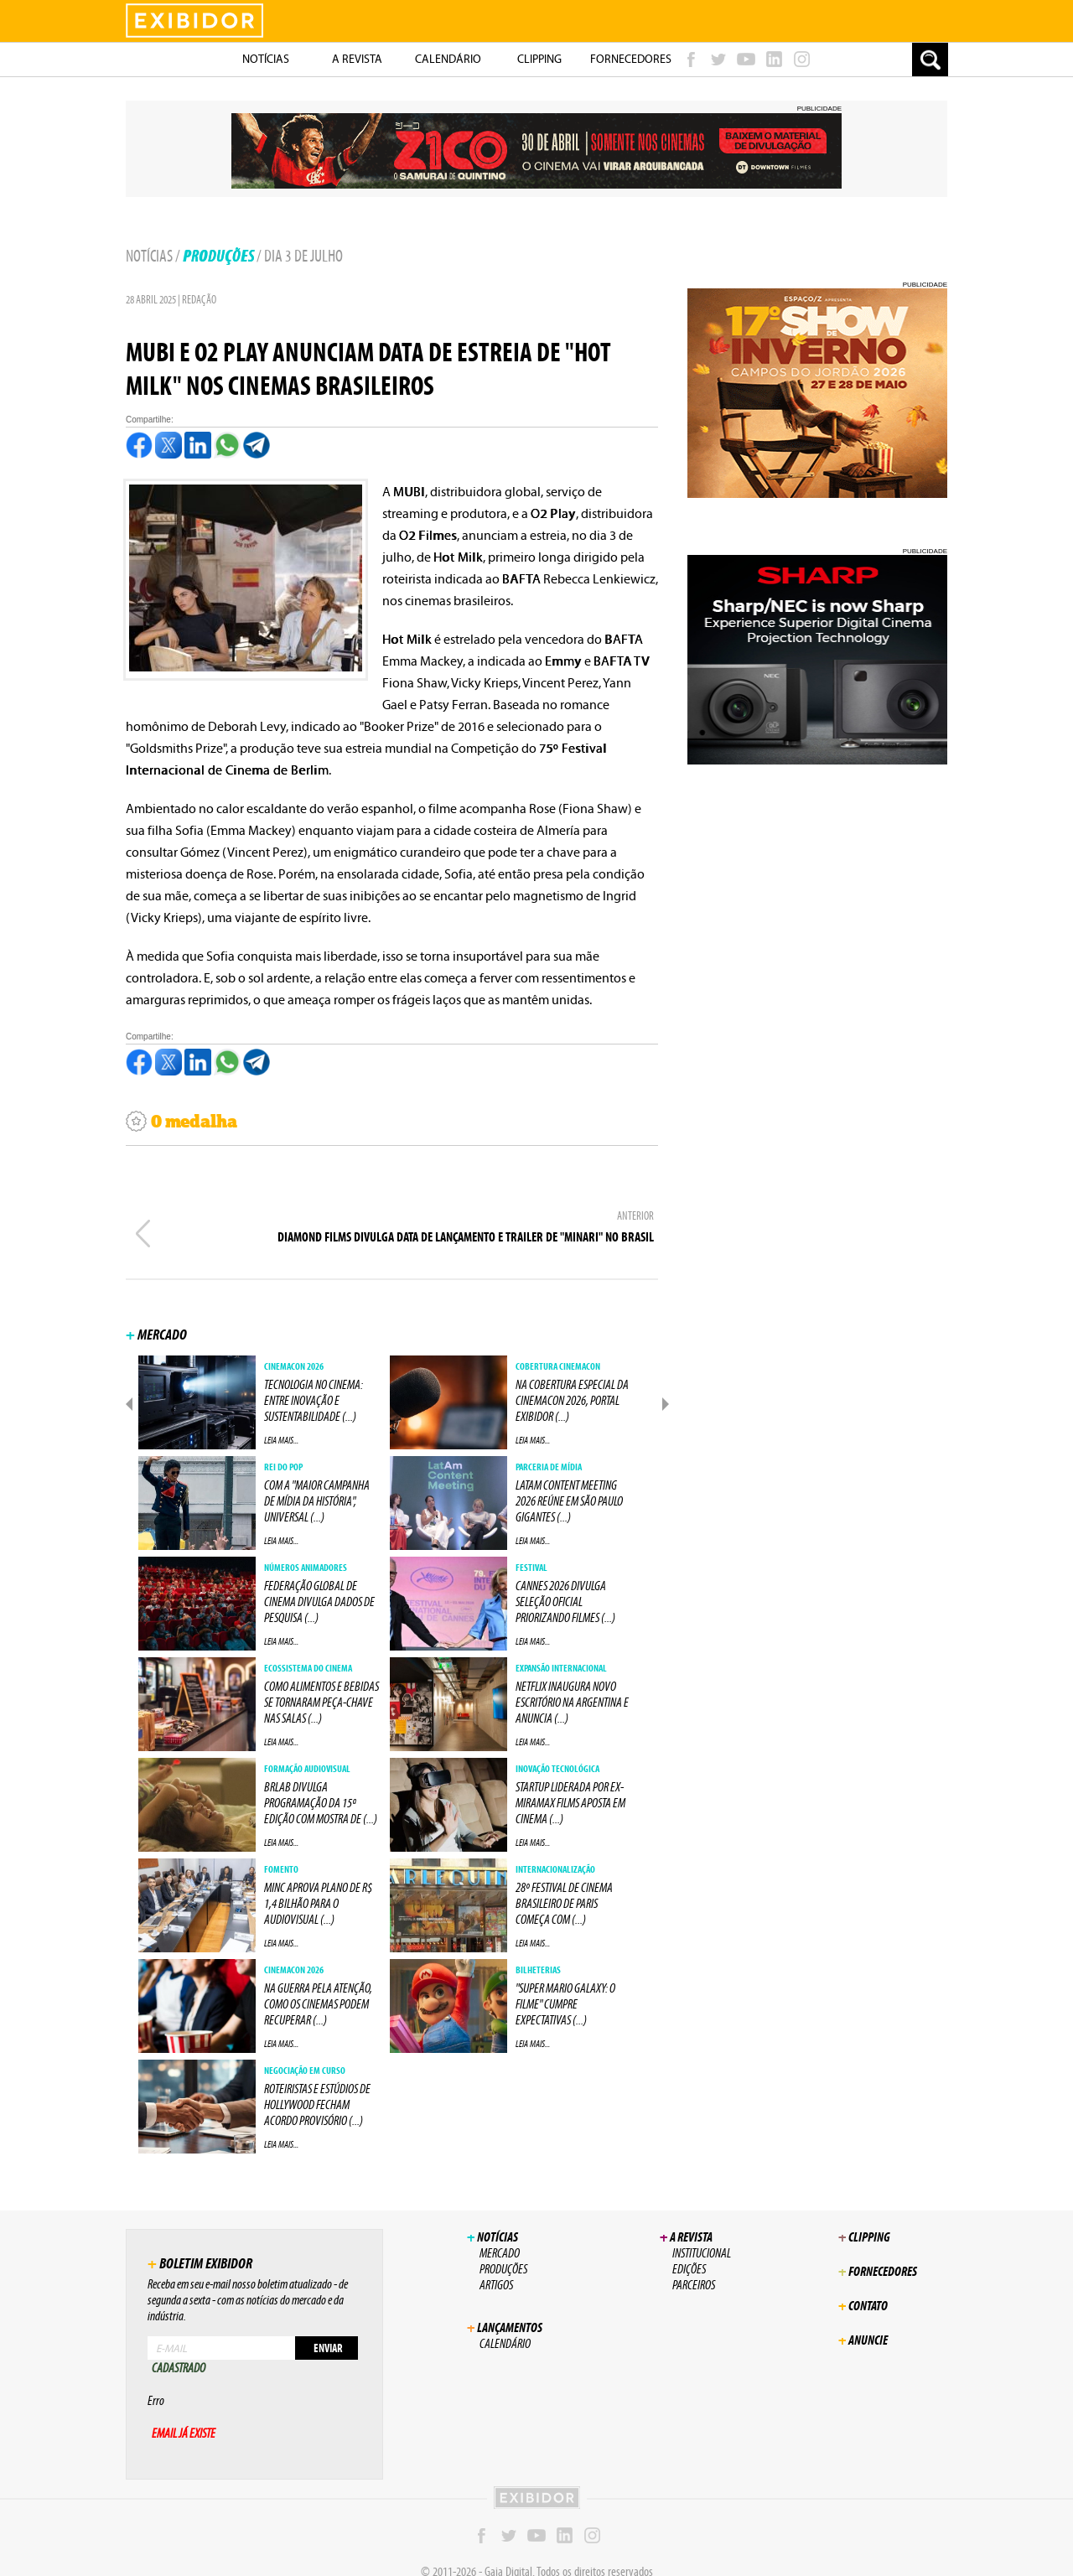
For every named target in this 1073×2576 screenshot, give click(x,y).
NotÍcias (265, 59)
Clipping (539, 59)
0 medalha (181, 1122)
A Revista (357, 59)
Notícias (149, 256)
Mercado (499, 2236)
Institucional (701, 2236)
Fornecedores (630, 59)
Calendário (448, 59)
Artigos (496, 2268)
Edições (689, 2252)
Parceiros (693, 2268)
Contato (863, 2289)
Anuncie (863, 2323)
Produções (218, 256)
